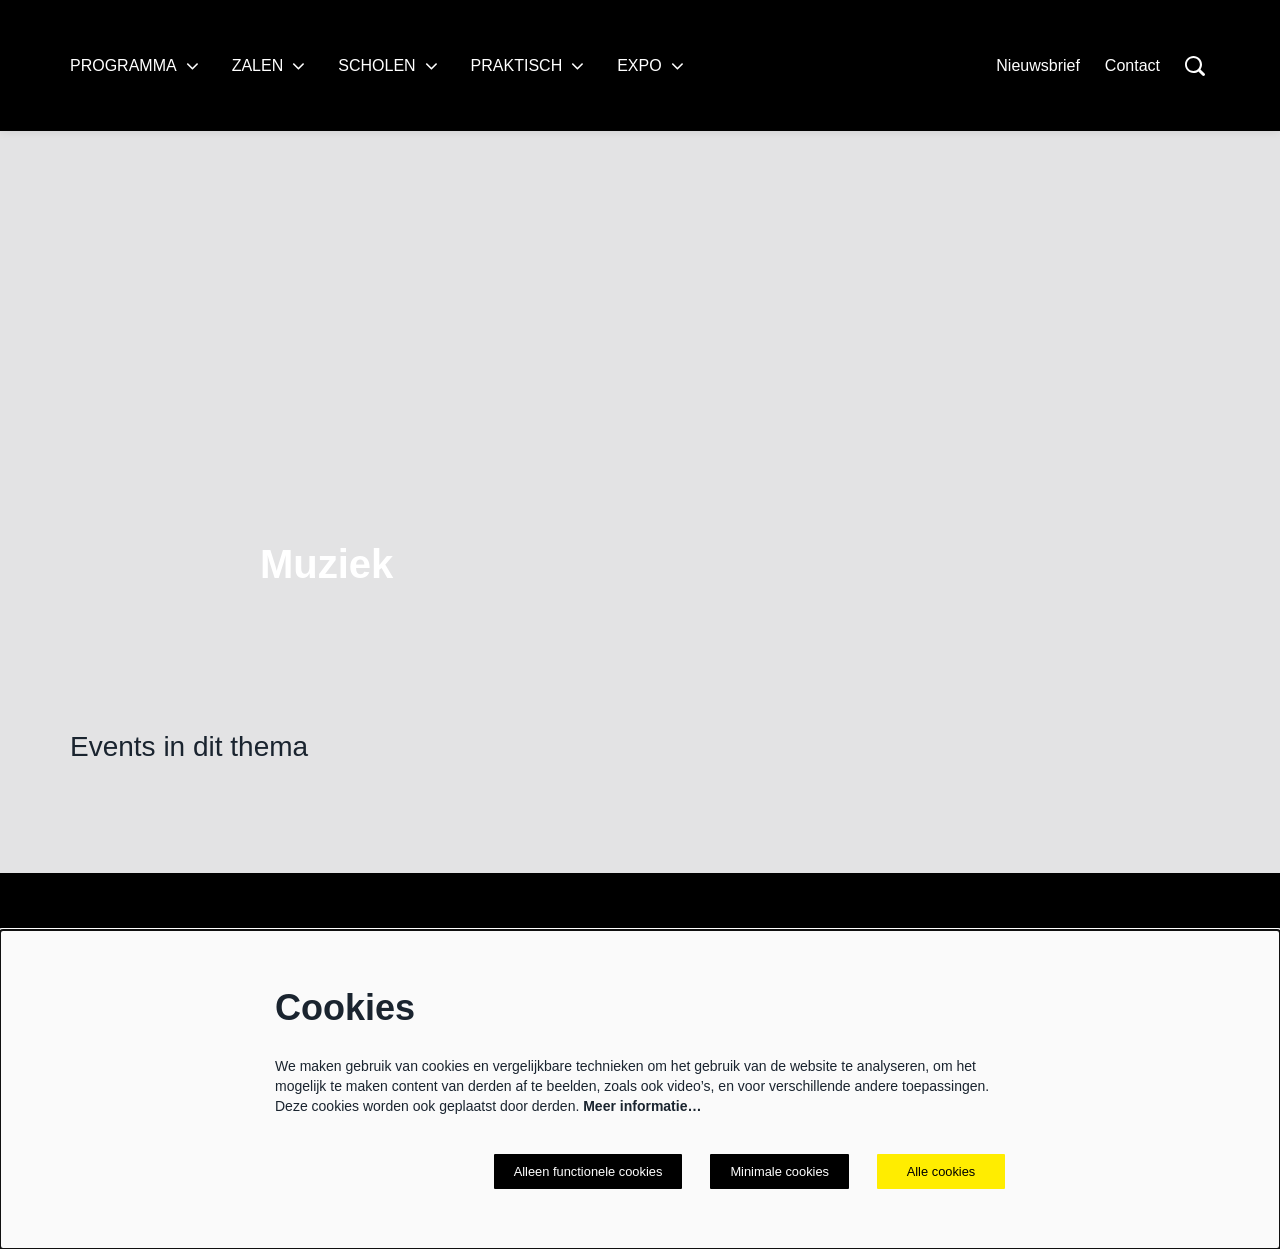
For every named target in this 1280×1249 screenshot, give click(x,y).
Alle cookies (941, 1171)
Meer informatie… (642, 1105)
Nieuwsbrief (1038, 65)
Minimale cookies (775, 1171)
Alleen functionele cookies (573, 1171)
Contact (1132, 65)
